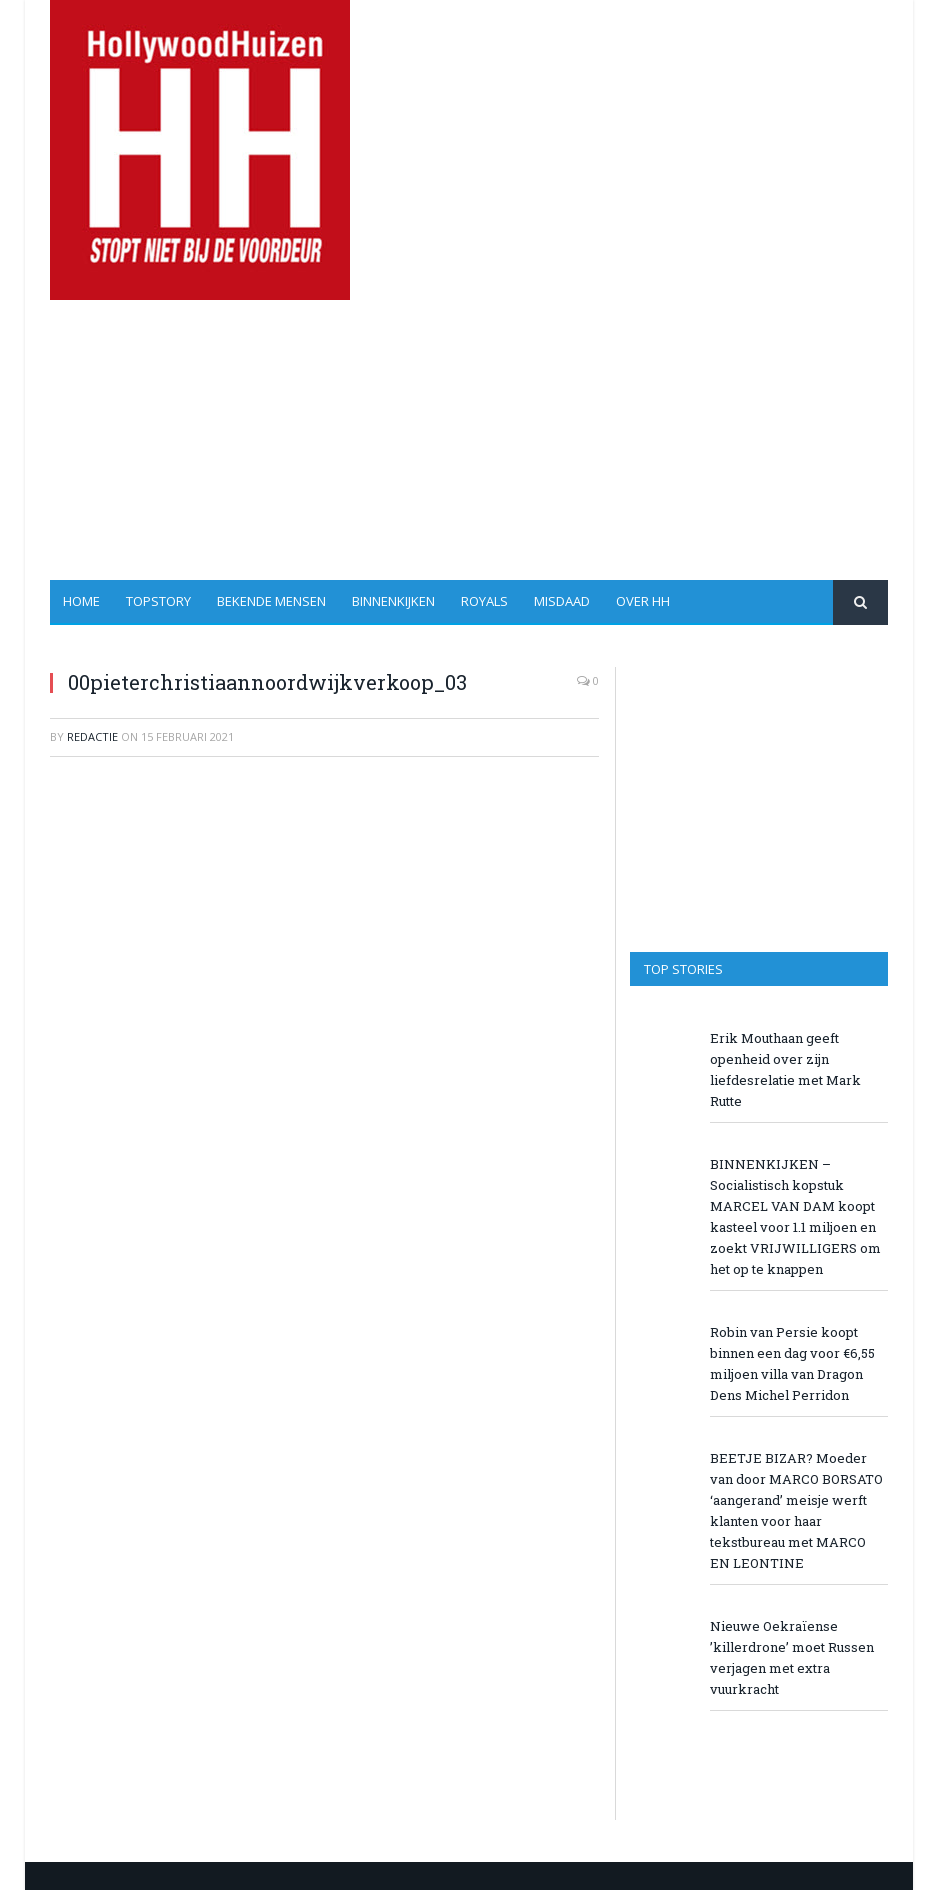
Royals (484, 601)
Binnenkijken (393, 601)
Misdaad (562, 601)
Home (81, 601)
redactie (92, 736)
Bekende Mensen (271, 601)
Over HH (643, 601)
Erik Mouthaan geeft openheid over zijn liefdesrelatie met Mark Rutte (785, 1069)
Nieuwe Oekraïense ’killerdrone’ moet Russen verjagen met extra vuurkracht (792, 1657)
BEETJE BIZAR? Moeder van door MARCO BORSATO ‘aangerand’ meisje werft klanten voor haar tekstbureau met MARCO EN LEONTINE (796, 1510)
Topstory (158, 601)
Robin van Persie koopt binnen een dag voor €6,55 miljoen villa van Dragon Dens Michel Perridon (792, 1363)
